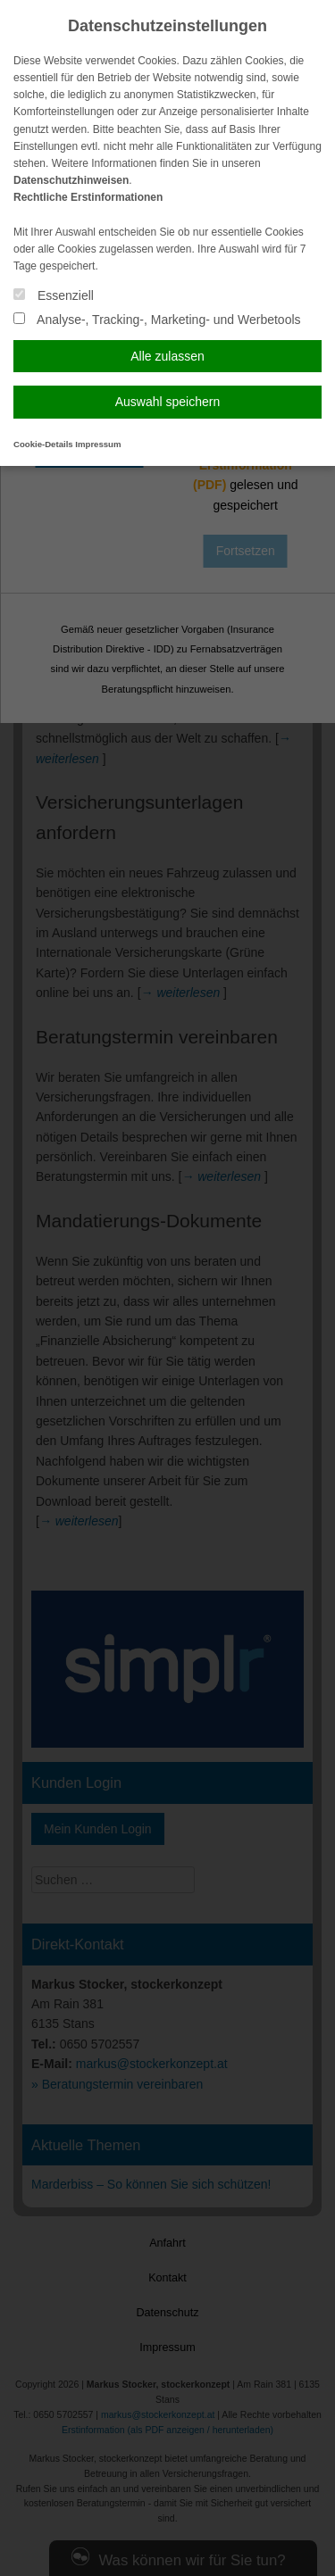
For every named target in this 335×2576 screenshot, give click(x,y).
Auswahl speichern (168, 402)
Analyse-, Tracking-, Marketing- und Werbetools (157, 319)
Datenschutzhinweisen (71, 180)
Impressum (98, 444)
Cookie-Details (43, 444)
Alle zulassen (167, 356)
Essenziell (53, 295)
